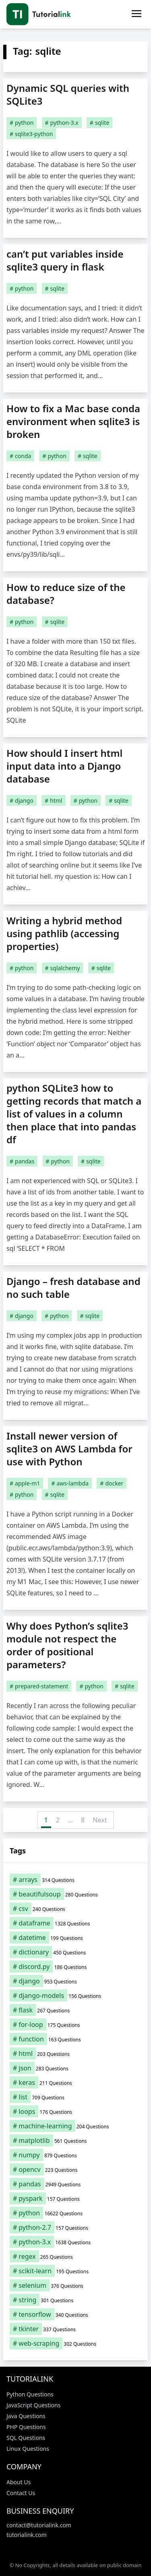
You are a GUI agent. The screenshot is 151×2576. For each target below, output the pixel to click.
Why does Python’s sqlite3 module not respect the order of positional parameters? (67, 1645)
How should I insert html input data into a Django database (64, 765)
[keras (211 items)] (75, 2082)
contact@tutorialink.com (38, 2525)
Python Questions (30, 2394)
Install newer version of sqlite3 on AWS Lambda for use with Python (69, 1448)
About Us (18, 2482)
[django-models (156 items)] (75, 1995)
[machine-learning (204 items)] (75, 2126)
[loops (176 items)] (75, 2111)
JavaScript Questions (33, 2405)
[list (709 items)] (75, 2097)
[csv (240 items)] (75, 1909)
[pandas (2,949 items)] (75, 2184)
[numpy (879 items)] (75, 2155)
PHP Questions (26, 2427)
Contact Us (20, 2493)
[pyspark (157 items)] (75, 2198)
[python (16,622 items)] (75, 2213)
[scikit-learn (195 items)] (75, 2271)
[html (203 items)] (75, 2053)
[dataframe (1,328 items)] (75, 1923)
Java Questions (26, 2416)
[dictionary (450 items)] (75, 1952)
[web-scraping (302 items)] (75, 2343)
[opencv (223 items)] (75, 2169)
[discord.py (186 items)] (75, 1966)
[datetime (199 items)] (75, 1938)
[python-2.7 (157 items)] (75, 2227)
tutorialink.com (26, 2535)
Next (100, 1820)
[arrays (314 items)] (75, 1880)
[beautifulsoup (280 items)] (75, 1894)
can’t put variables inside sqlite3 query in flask (64, 260)
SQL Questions (25, 2438)
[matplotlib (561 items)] (75, 2140)
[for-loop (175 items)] (75, 2024)
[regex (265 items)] (75, 2256)
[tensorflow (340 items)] (75, 2314)
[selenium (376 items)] (75, 2285)
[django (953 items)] (75, 1981)
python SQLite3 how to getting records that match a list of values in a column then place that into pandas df (73, 1113)
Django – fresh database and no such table (73, 1288)
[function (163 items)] (75, 2039)
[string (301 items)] (75, 2300)
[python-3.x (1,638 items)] (75, 2242)
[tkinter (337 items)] (75, 2329)
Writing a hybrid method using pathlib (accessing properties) (64, 933)
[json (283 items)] (75, 2068)
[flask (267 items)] (75, 2010)
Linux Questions (27, 2448)
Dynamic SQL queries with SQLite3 (67, 94)
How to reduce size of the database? (66, 593)
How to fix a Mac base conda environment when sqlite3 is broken (73, 421)
